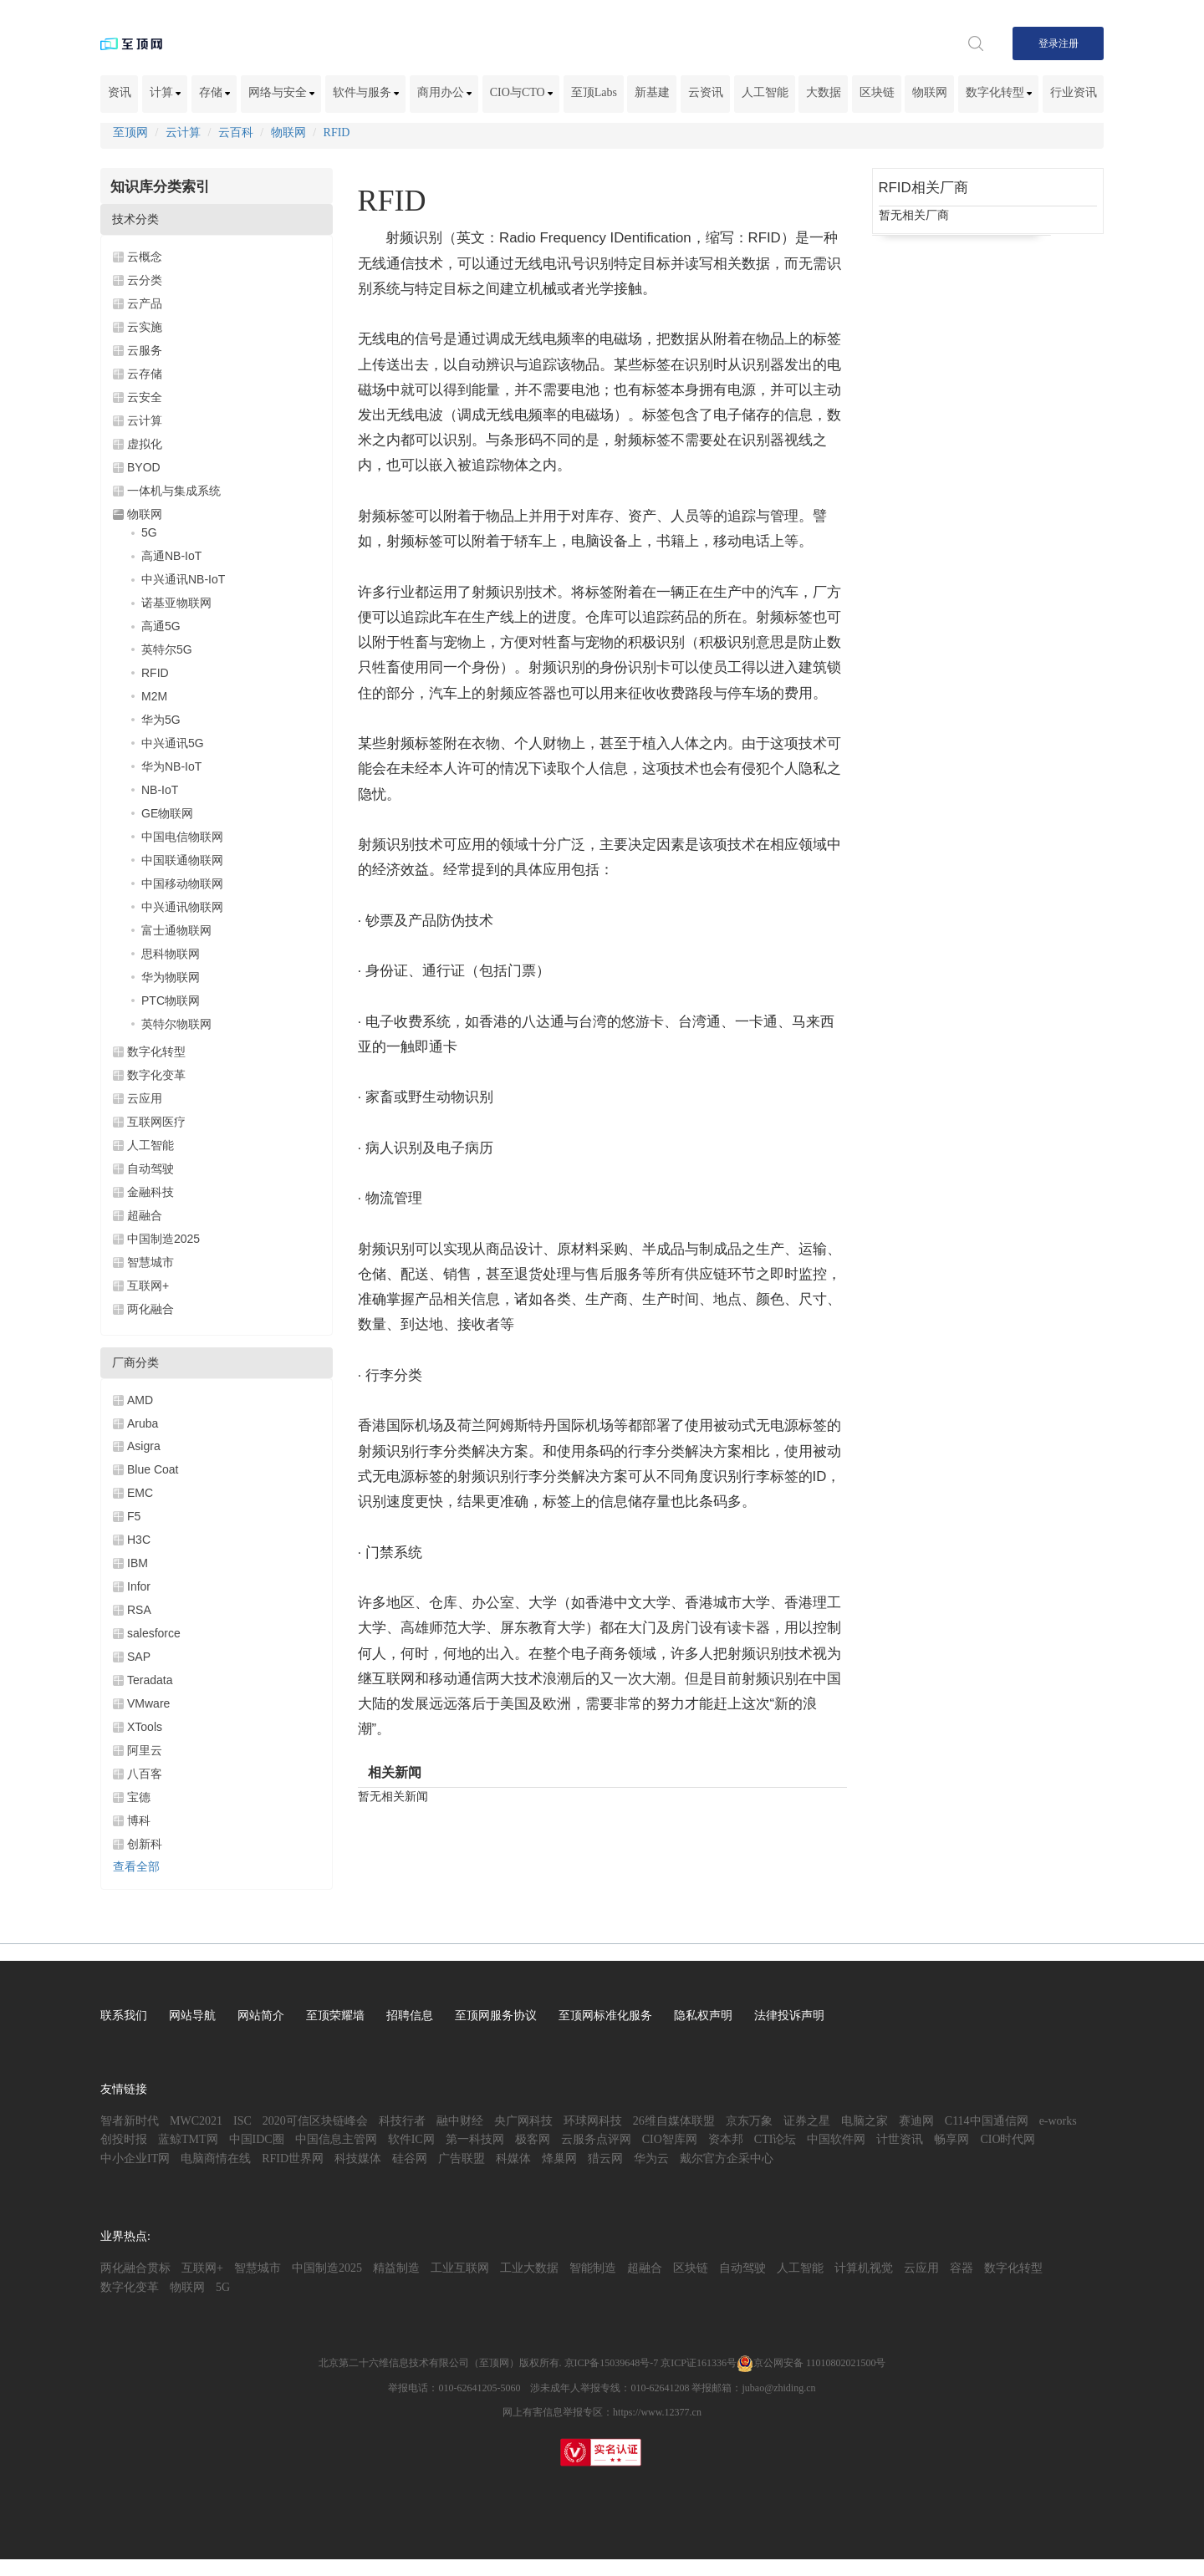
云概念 (144, 256)
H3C (138, 1539)
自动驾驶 (150, 1168)
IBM (137, 1563)
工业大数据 (529, 2268)
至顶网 (130, 132)
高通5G (161, 626)
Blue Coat (152, 1469)
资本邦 (725, 2139)
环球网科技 (593, 2121)
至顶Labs (594, 92)
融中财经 (459, 2121)
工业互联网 (460, 2268)
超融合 (144, 1215)
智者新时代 (129, 2121)
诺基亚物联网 (176, 602)
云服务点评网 (596, 2139)
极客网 (532, 2139)
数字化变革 (156, 1075)
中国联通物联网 (182, 860)
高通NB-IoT (171, 556)
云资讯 (705, 92)
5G (149, 532)
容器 (961, 2268)
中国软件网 (836, 2139)
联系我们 (123, 2015)
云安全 (144, 397)
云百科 (235, 132)
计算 (165, 92)
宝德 (138, 1797)
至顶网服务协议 (496, 2015)
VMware (148, 1703)
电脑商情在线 (216, 2158)
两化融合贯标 (135, 2268)
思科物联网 (170, 953)
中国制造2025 (163, 1238)
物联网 (929, 92)
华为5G (161, 719)
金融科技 (150, 1192)
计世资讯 (899, 2139)
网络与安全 (281, 92)
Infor (138, 1586)
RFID (337, 132)
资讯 (119, 92)
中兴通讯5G (172, 743)
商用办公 (444, 92)
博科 (138, 1820)
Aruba (142, 1423)
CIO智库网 (669, 2139)
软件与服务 (366, 92)
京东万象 (749, 2121)
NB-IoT (159, 790)
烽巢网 (559, 2158)
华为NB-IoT (171, 766)
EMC (140, 1492)
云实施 (144, 326)
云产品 (144, 303)
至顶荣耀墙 (335, 2015)
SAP (138, 1656)
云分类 (144, 280)
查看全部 (136, 1867)
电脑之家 (864, 2121)
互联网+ (148, 1285)
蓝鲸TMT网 (188, 2139)
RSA (139, 1609)
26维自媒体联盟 (674, 2121)
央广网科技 (523, 2121)
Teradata (149, 1680)
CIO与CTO (521, 92)
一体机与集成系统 (174, 490)
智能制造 (592, 2268)
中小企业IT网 (135, 2158)
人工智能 (765, 92)
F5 (133, 1516)
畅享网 (951, 2139)
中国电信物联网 (182, 836)
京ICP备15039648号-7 (611, 2363)
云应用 (144, 1098)
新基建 (652, 92)
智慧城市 (150, 1262)
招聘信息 (409, 2015)
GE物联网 (167, 813)
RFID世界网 (293, 2158)
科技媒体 (357, 2158)
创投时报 (123, 2139)
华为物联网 (170, 977)
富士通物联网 (176, 930)
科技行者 (402, 2121)
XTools (144, 1726)
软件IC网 (411, 2139)
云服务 (144, 350)
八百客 (144, 1773)
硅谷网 (409, 2158)
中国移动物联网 (182, 883)
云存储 (144, 373)
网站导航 (192, 2015)
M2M (154, 696)
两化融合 (150, 1309)
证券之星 (806, 2121)
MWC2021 (196, 2121)
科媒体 (513, 2158)
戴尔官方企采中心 (726, 2158)
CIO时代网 (1007, 2139)
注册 (1069, 43)
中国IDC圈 (256, 2139)
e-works (1058, 2121)
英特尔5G (166, 649)
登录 (1048, 43)
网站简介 (260, 2015)
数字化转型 (999, 92)
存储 (215, 92)
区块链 (877, 92)
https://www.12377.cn (657, 2412)
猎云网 (605, 2158)
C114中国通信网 (986, 2121)
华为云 (651, 2158)
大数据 (823, 92)
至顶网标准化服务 (605, 2015)
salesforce (154, 1633)
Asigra (144, 1446)
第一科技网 (475, 2139)
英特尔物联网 (176, 1024)
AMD (140, 1400)
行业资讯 (1073, 92)
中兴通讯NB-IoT (183, 579)
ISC (242, 2121)
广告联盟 (461, 2158)
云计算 (183, 132)
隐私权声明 (703, 2015)
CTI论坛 (775, 2139)
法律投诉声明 (789, 2015)
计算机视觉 (863, 2268)
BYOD (144, 467)
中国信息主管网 (336, 2139)
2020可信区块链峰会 (315, 2121)
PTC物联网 (170, 1000)
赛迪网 (916, 2121)
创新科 (144, 1844)
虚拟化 (144, 444)
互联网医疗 (156, 1121)
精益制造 (396, 2268)
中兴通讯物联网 (182, 907)
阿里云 (144, 1750)
